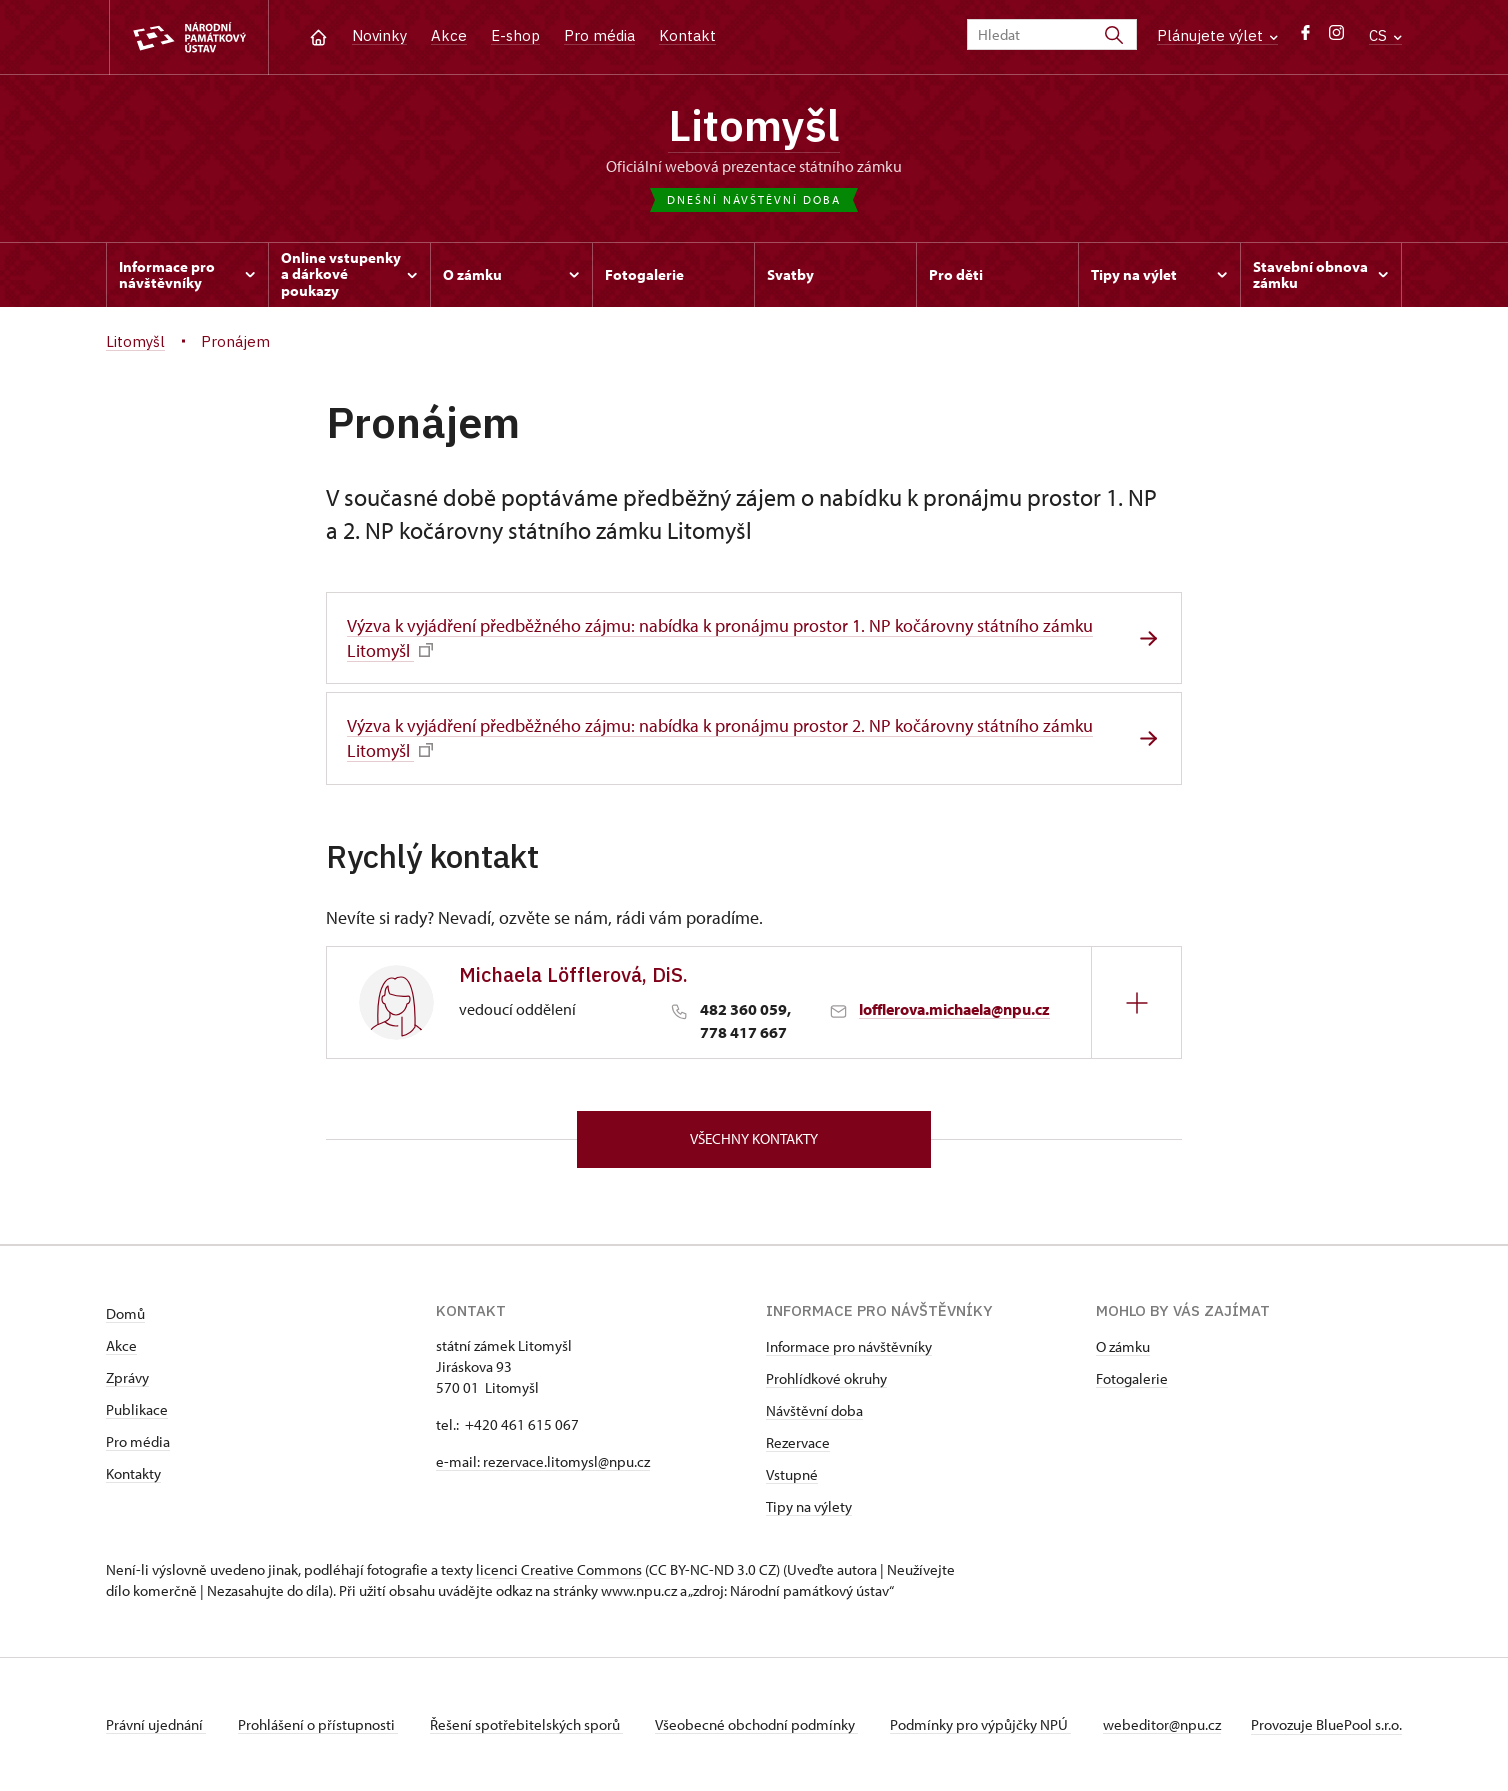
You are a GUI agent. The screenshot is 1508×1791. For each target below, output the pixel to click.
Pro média (599, 35)
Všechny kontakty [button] (754, 1138)
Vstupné (792, 1474)
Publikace (137, 1409)
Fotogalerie (1132, 1378)
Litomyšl (754, 125)
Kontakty (133, 1473)
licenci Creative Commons (559, 1569)
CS (1385, 35)
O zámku (1123, 1346)
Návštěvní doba (814, 1410)
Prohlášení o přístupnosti (318, 1724)
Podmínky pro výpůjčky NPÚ (980, 1724)
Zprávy (127, 1377)
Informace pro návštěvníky (849, 1346)
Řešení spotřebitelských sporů (526, 1724)
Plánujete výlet (1217, 35)
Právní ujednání (156, 1724)
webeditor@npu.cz (1162, 1724)
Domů (125, 1313)
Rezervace (798, 1442)
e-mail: (459, 1461)
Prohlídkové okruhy (826, 1378)
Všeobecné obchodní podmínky (756, 1724)
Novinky (379, 35)
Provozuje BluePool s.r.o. (1326, 1724)
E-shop (515, 35)
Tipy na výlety (809, 1506)
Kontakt (687, 35)
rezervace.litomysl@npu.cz (566, 1461)
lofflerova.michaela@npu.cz (954, 1009)
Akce (449, 35)
